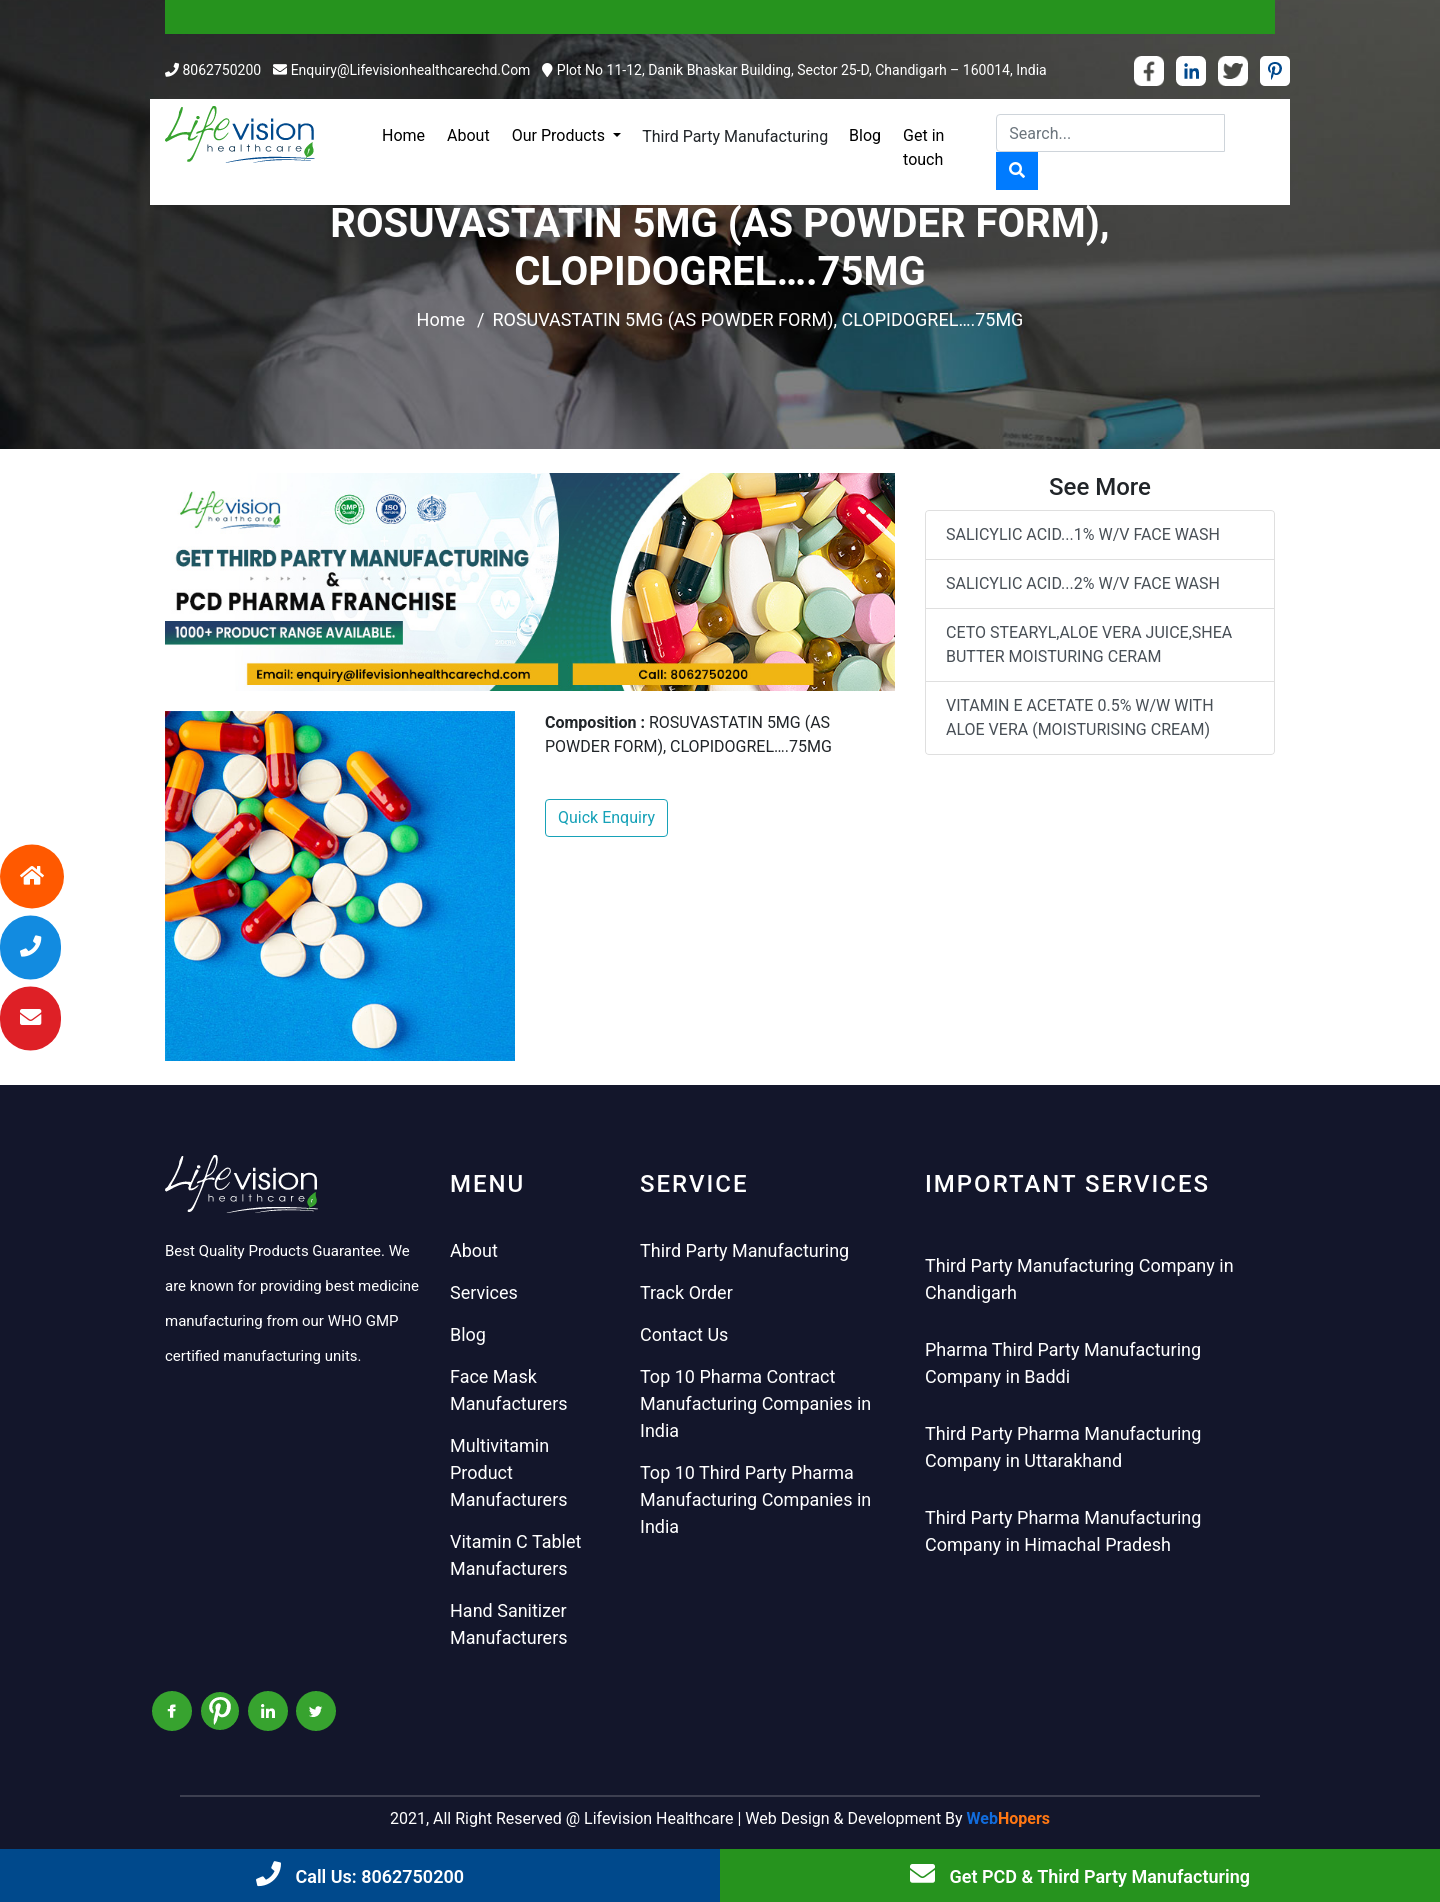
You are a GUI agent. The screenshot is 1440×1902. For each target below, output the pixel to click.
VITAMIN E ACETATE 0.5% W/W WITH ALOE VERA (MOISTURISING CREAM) (1080, 717)
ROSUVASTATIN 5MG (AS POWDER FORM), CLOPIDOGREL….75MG (757, 319)
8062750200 (221, 70)
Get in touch (923, 147)
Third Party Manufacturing (735, 136)
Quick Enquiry (606, 817)
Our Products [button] (560, 135)
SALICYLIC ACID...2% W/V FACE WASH (1083, 583)
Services (484, 1292)
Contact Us (684, 1334)
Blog (865, 135)
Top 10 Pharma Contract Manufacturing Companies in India (755, 1403)
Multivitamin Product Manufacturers (509, 1472)
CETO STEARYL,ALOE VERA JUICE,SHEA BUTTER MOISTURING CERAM (1089, 644)
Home (403, 135)
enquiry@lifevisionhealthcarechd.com (411, 70)
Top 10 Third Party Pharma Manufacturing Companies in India (755, 1499)
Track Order (686, 1292)
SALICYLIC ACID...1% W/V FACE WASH (1083, 534)
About (468, 135)
